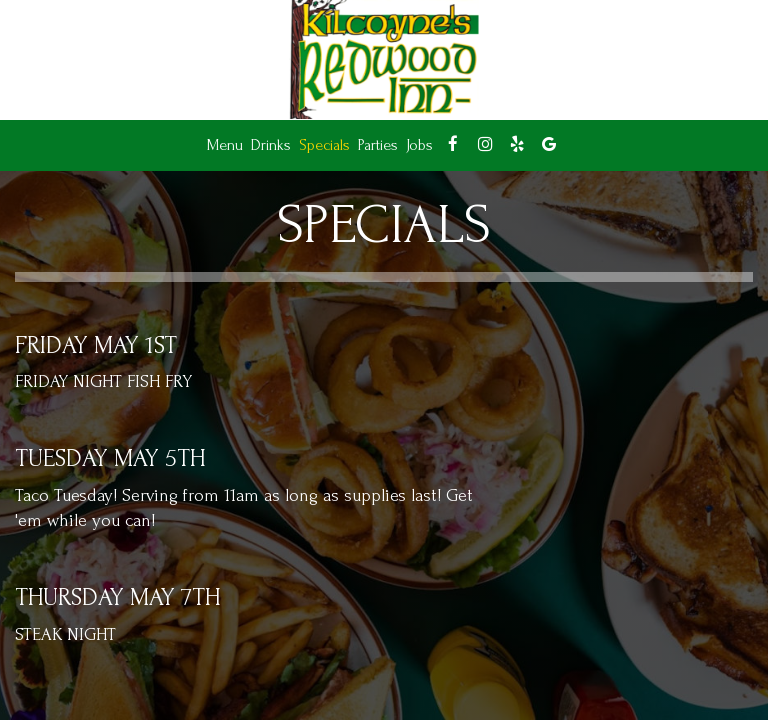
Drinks (271, 145)
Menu (225, 145)
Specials (324, 145)
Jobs (419, 145)
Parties (378, 145)
